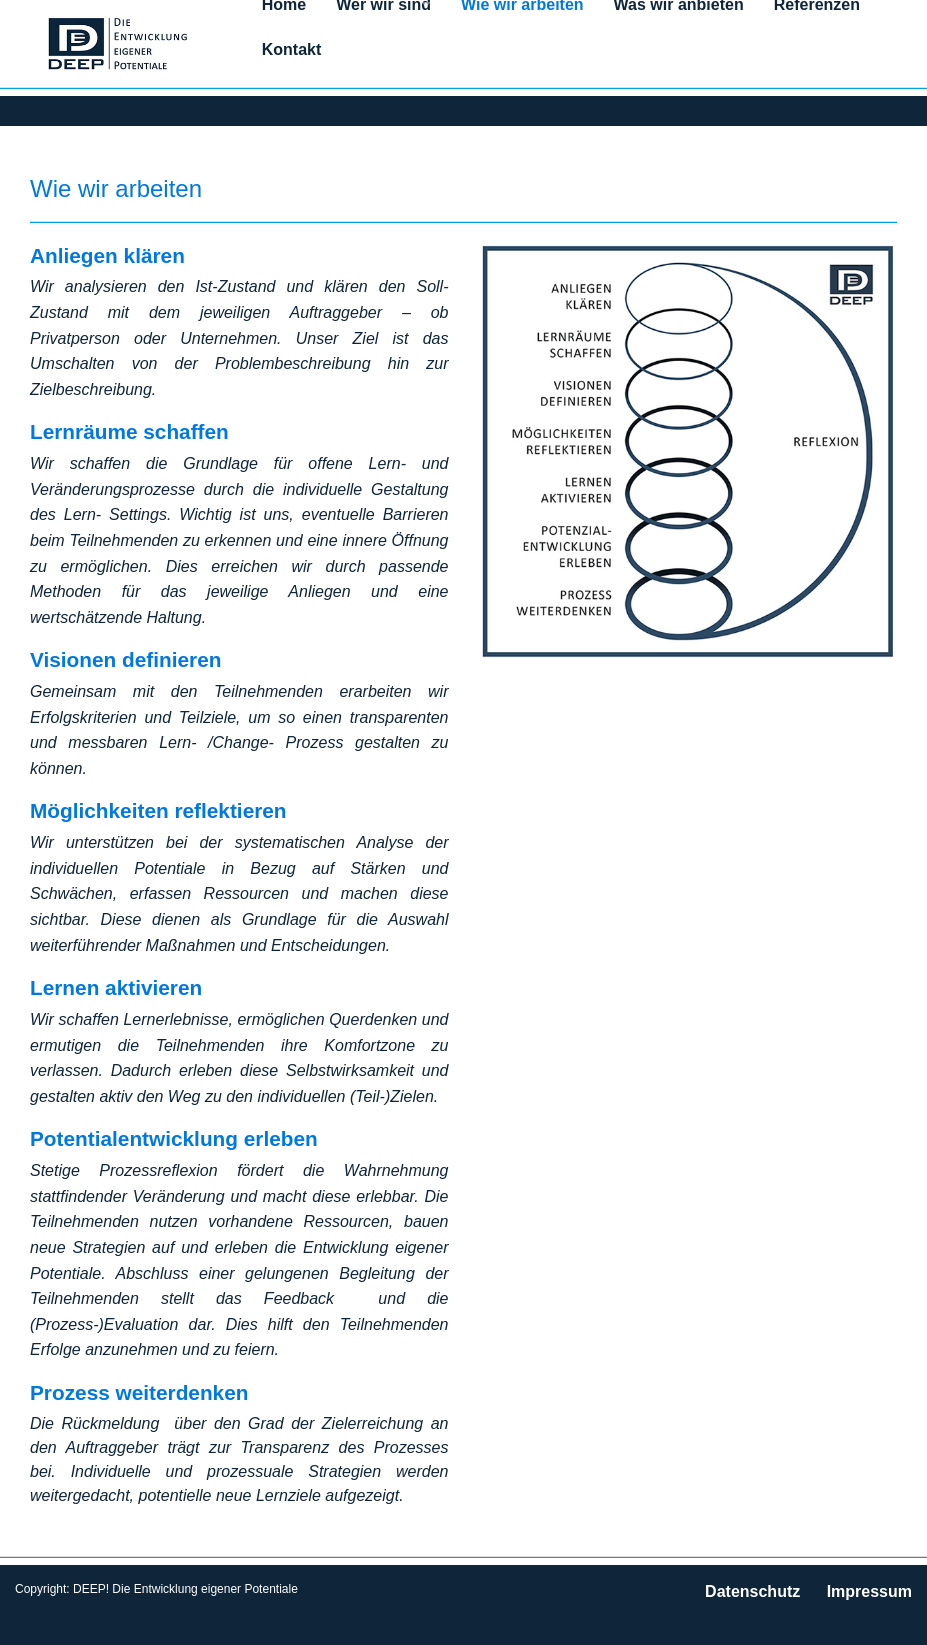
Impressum (869, 1591)
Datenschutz (752, 1591)
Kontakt (292, 49)
